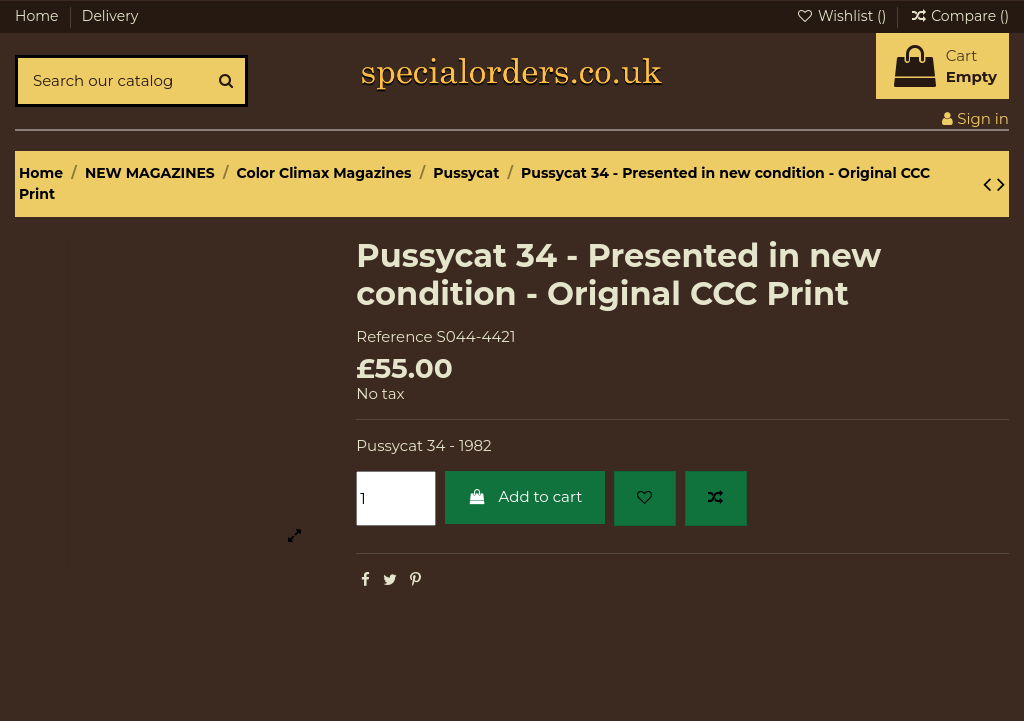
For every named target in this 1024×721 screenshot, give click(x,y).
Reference (394, 336)
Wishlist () (843, 16)
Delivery (110, 16)
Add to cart (525, 496)
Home (38, 16)
